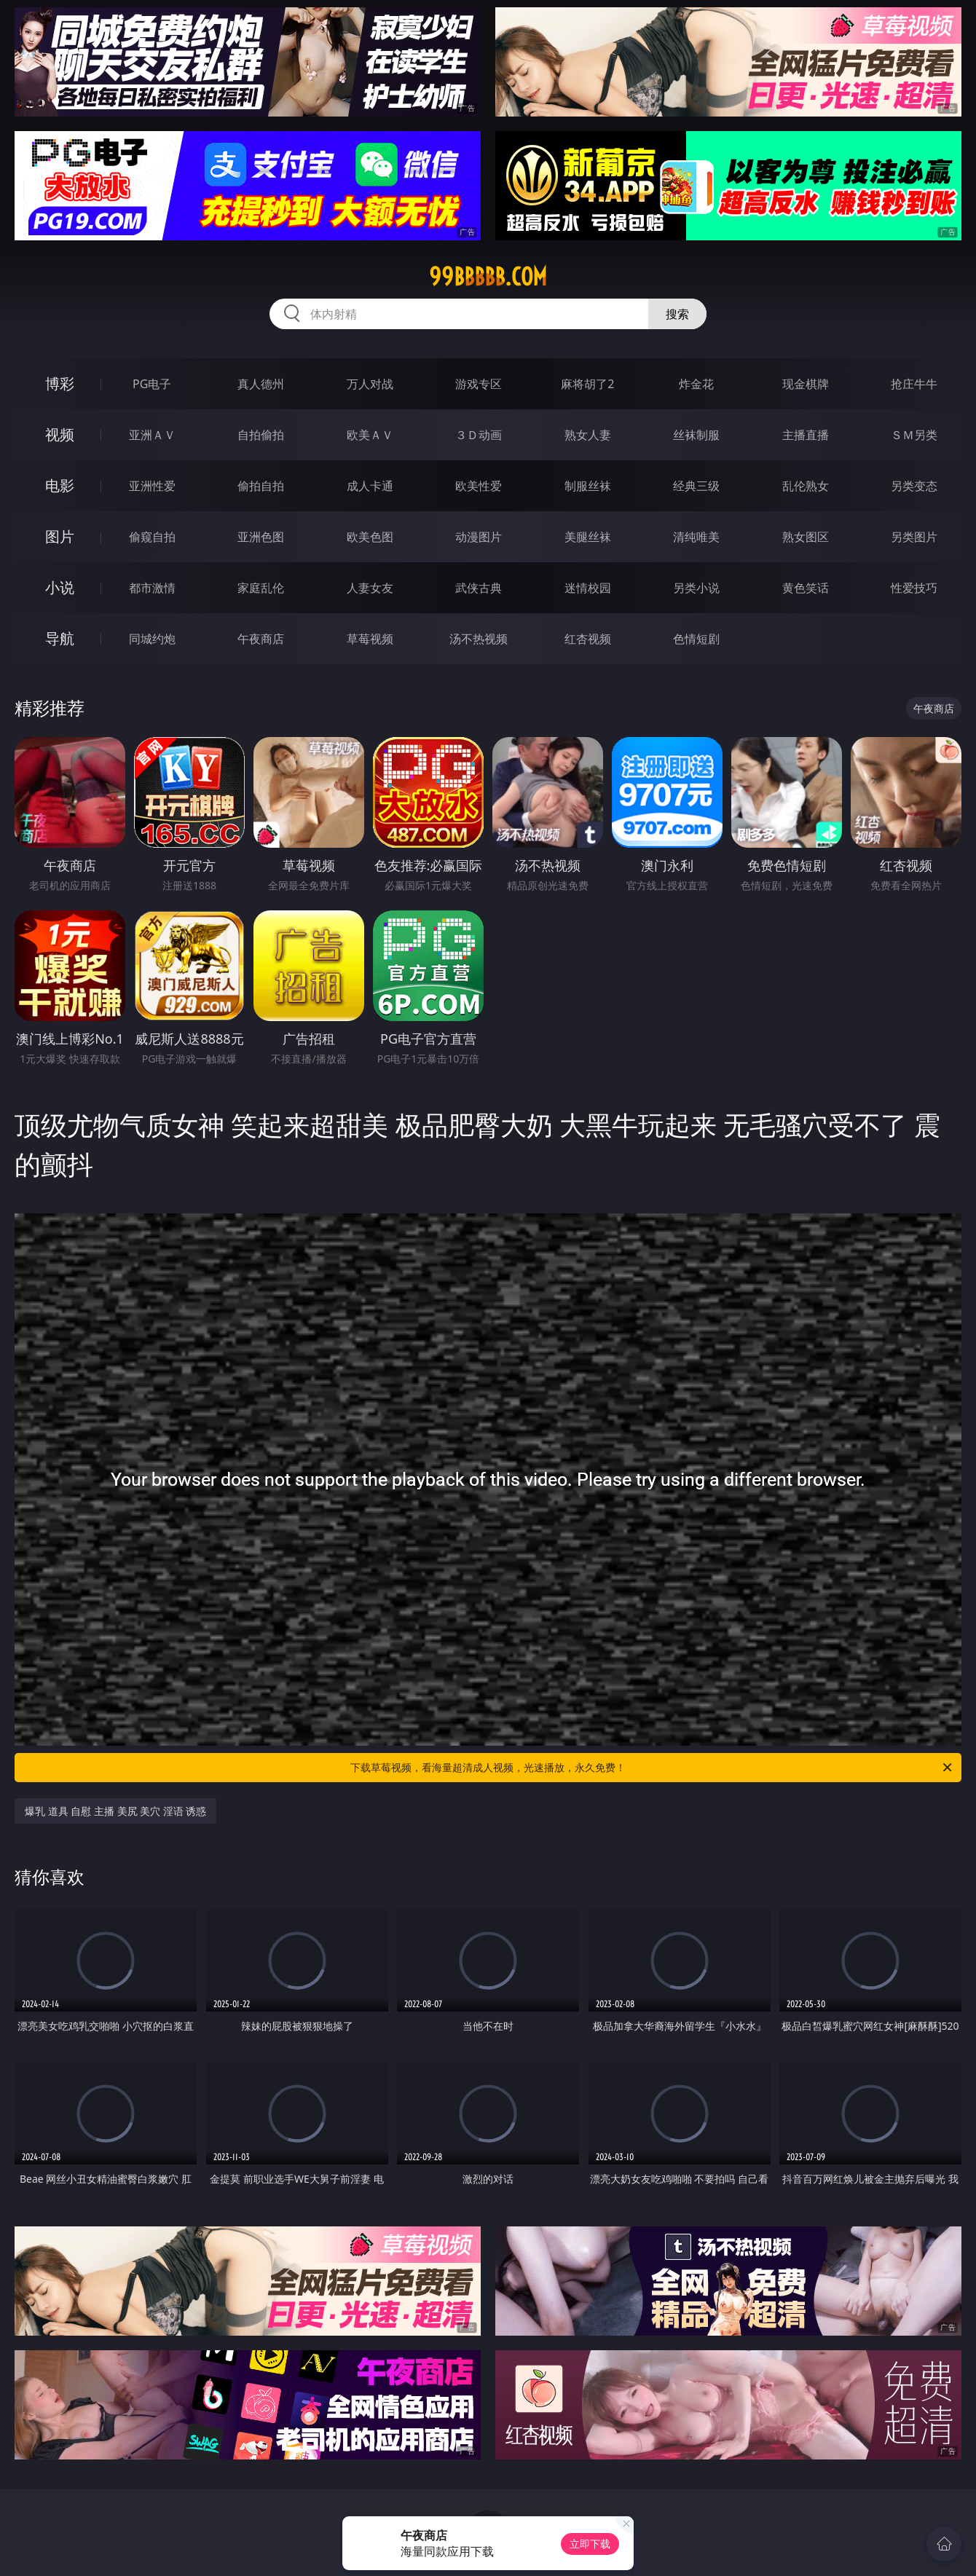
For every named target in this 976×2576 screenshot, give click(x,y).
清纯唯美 (696, 537)
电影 (59, 485)
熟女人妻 (587, 435)
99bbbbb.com (488, 276)
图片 (59, 536)
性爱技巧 (914, 588)
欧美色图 (370, 537)
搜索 (677, 314)
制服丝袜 (587, 486)
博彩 (59, 383)
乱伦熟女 (805, 486)
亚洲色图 (260, 537)
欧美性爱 (478, 486)
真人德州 (260, 384)
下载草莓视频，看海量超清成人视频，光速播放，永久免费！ (652, 1767)
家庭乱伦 (260, 588)
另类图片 (914, 537)
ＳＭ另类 (914, 435)
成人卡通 (370, 486)
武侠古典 (478, 588)
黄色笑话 (805, 588)
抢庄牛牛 (914, 384)
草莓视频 (370, 639)
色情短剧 (696, 639)
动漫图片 (478, 537)
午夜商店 (260, 639)
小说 (59, 587)
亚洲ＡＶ (152, 435)
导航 (59, 638)
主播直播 (805, 435)
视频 (59, 434)
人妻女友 (370, 588)
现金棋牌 (805, 384)
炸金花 (696, 384)
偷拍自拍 (260, 486)
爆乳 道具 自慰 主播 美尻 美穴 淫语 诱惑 (115, 1811)
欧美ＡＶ (370, 435)
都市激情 (152, 588)
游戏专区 (478, 384)
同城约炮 (152, 639)
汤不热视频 (478, 639)
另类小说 (696, 588)
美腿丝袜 (587, 537)
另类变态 (914, 486)
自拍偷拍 (260, 435)
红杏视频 (587, 639)
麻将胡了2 (587, 384)
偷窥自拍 (152, 537)
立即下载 (590, 2544)
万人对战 (370, 384)
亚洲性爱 (152, 486)
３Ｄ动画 (478, 435)
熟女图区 (805, 537)
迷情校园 (587, 588)
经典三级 (696, 486)
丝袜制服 (696, 435)
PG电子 (152, 384)
